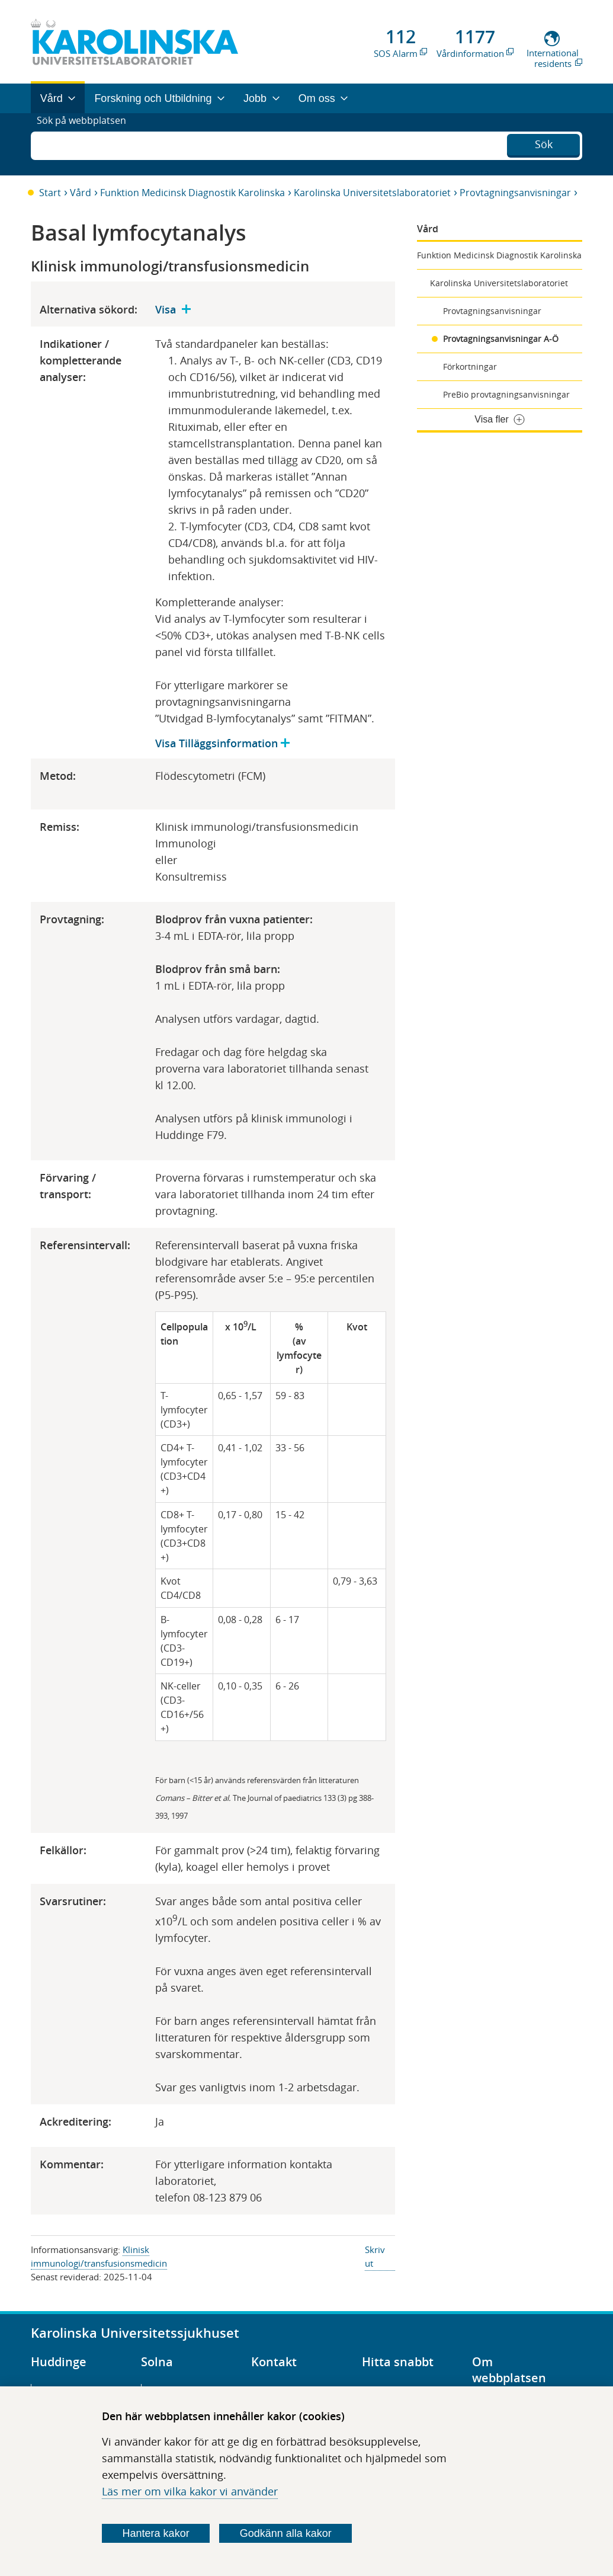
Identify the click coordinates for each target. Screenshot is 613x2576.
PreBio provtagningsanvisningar (506, 394)
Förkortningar (470, 366)
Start (50, 192)
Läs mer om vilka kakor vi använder (190, 2491)
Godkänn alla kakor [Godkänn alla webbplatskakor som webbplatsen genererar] (286, 2533)
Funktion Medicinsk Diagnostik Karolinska (192, 192)
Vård (80, 192)
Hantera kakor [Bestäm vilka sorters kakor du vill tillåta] (156, 2533)
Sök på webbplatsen (87, 144)
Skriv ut (375, 2256)
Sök (544, 143)
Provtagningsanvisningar (515, 192)
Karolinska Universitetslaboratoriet (372, 192)
